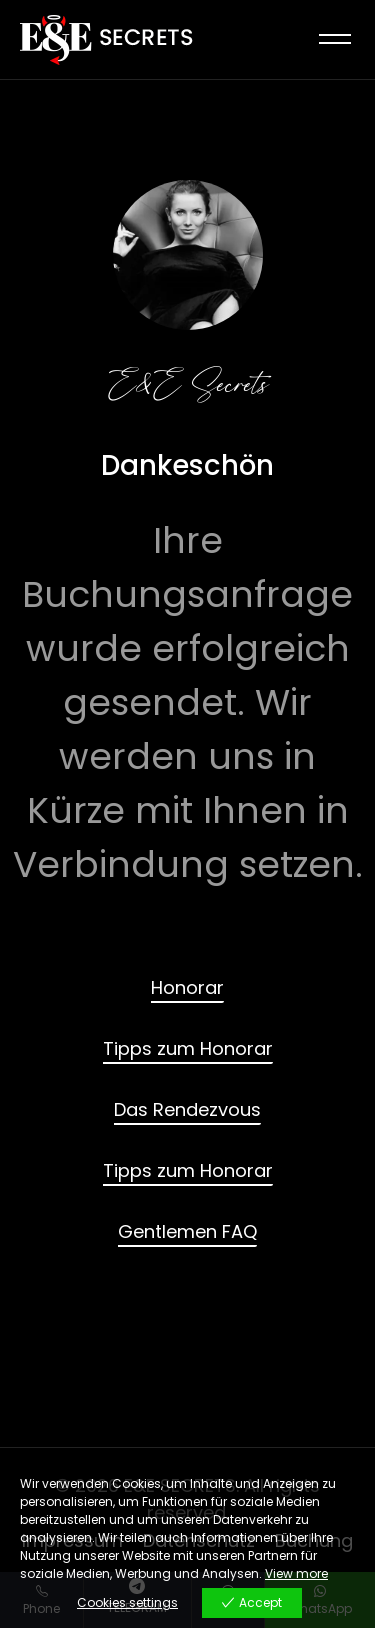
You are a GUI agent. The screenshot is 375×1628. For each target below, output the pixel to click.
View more (296, 1573)
